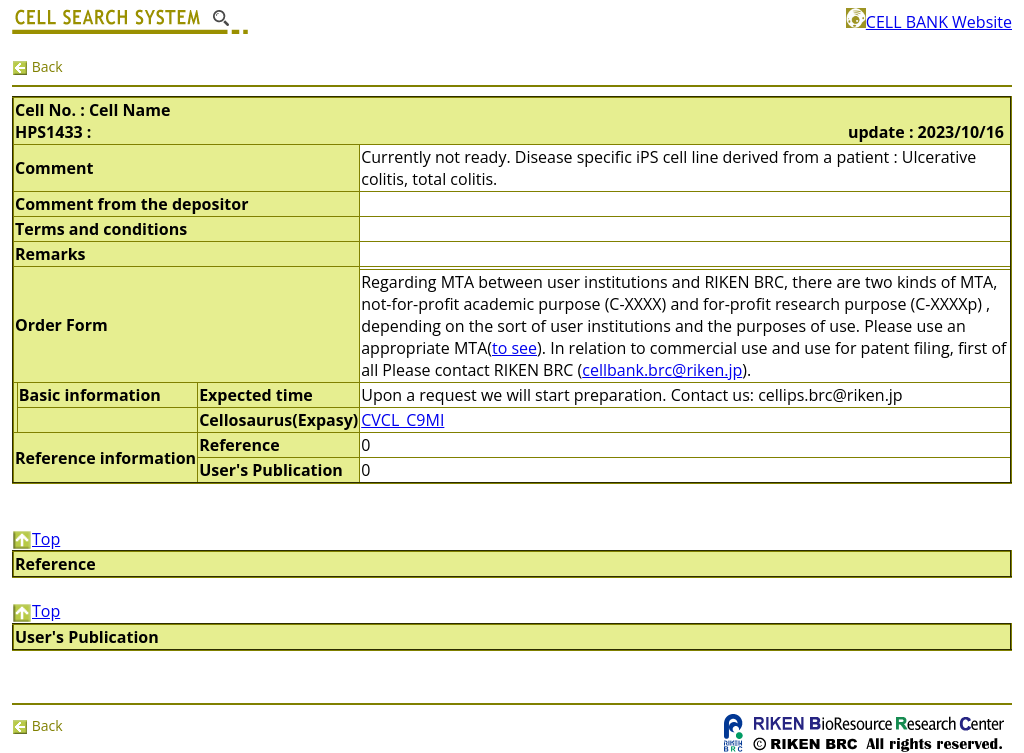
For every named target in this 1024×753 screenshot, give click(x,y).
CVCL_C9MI (402, 420)
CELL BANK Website (929, 22)
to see (514, 348)
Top (36, 539)
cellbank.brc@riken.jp (662, 370)
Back (37, 66)
